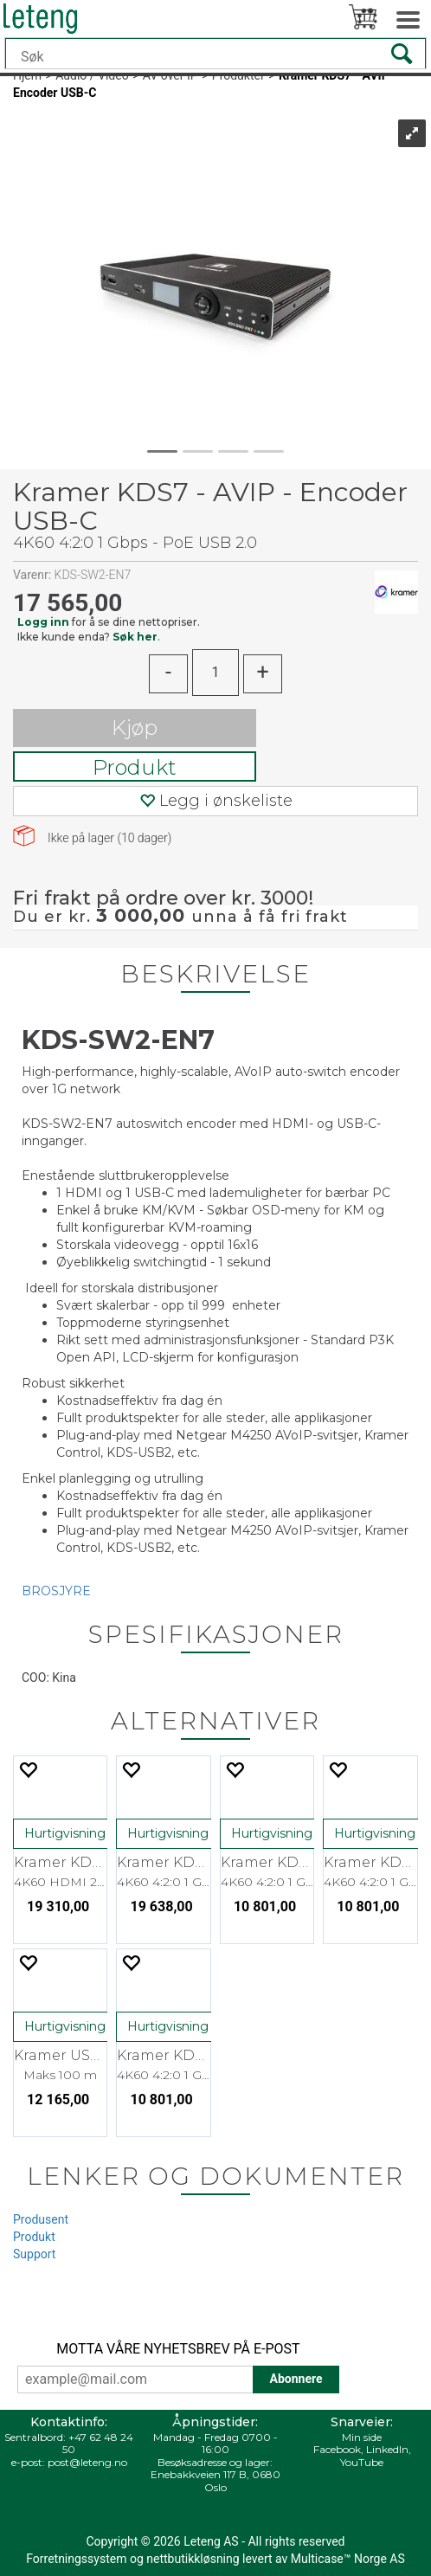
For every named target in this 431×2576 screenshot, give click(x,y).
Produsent (40, 2219)
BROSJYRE (56, 1591)
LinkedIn (387, 2449)
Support (34, 2254)
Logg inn (43, 621)
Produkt (135, 767)
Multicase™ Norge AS (348, 2559)
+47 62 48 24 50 (97, 2443)
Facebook (337, 2449)
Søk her (135, 636)
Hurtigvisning (65, 1833)
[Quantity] (215, 672)
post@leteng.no (87, 2462)
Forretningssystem (76, 2559)
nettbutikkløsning (192, 2559)
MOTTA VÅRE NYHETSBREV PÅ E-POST (177, 2349)
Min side (362, 2437)
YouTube (361, 2462)
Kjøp (135, 727)
